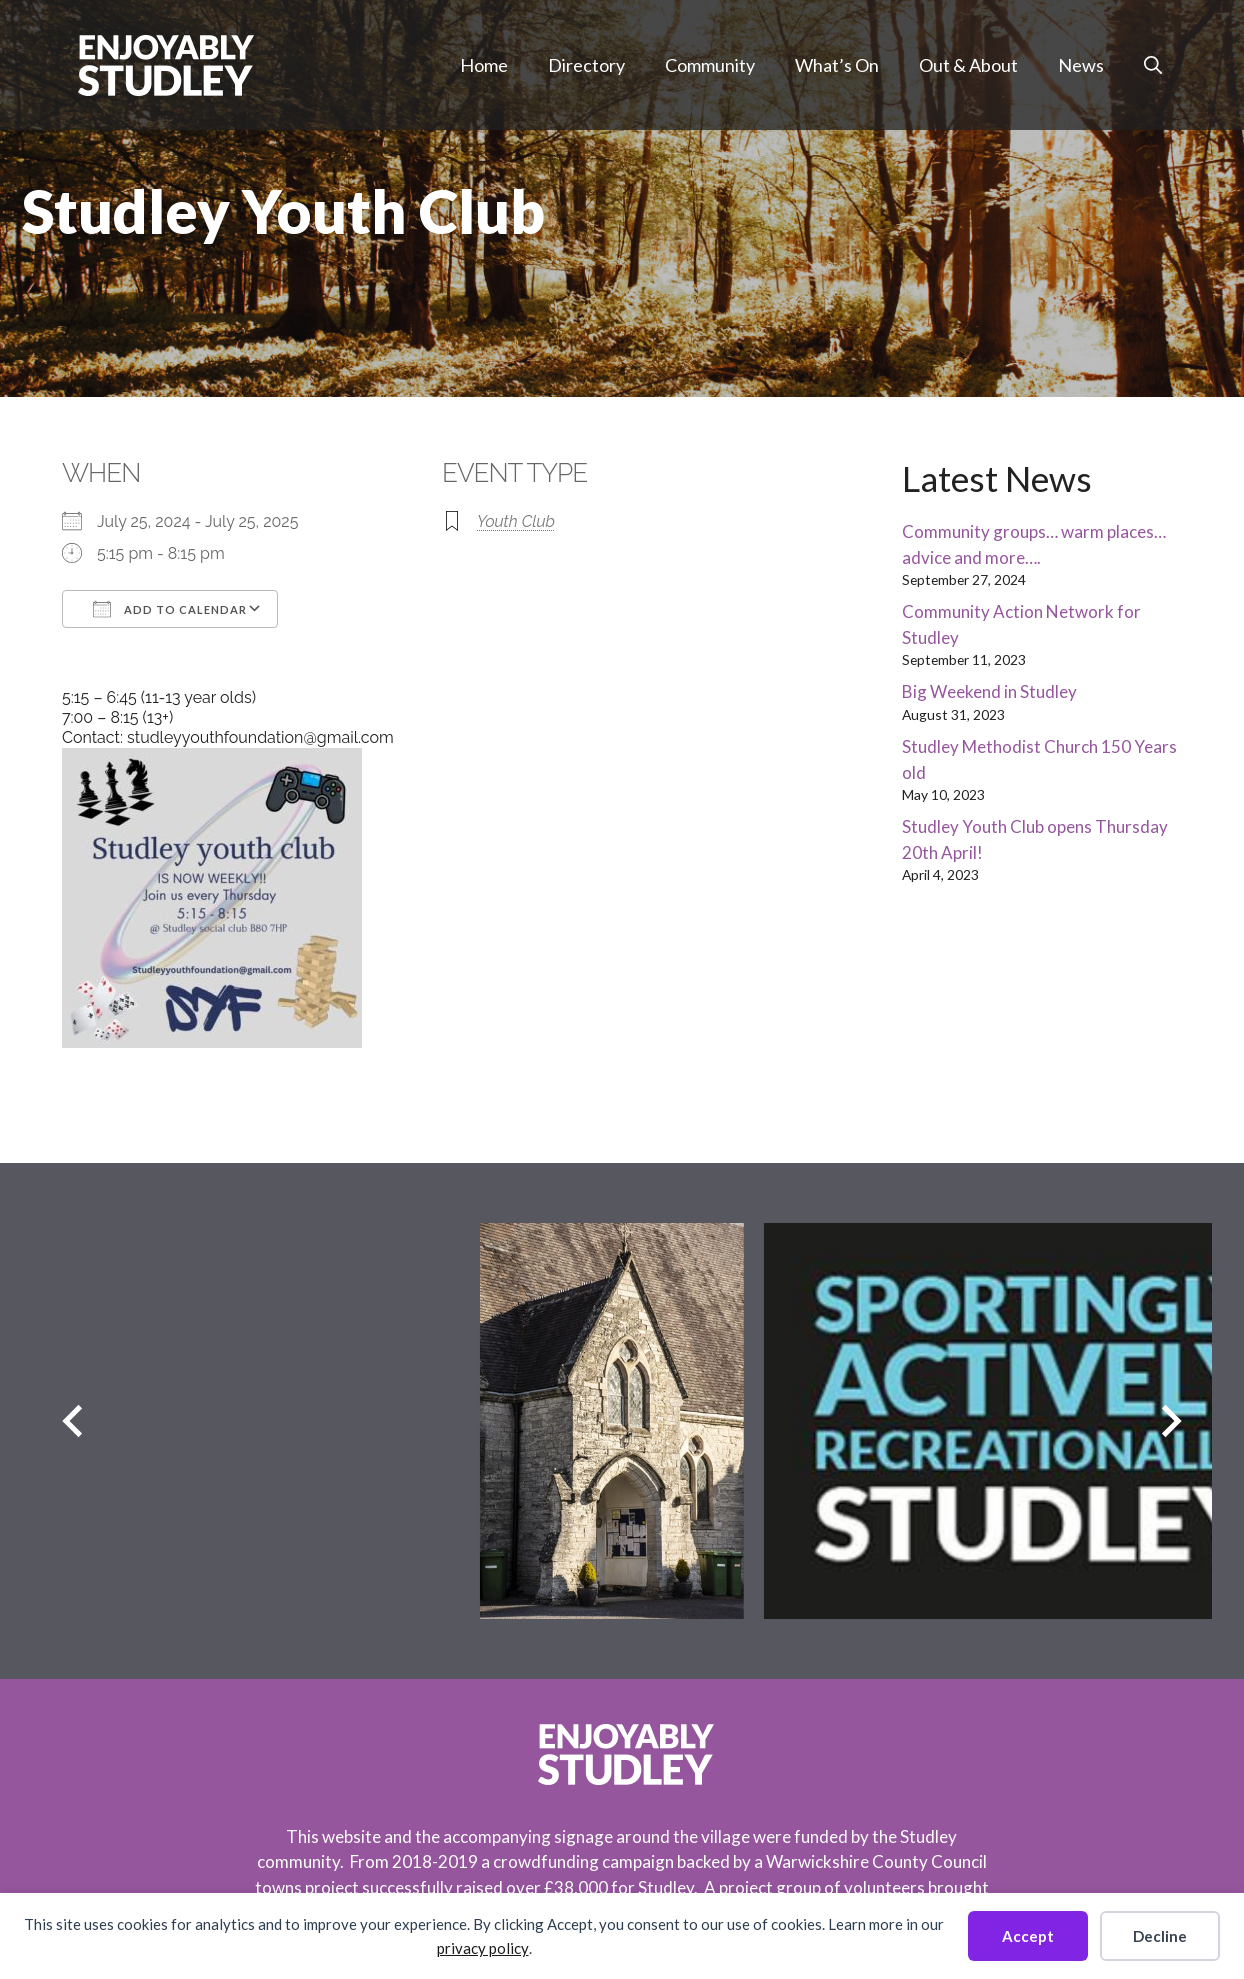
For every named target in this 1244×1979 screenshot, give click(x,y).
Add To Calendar (170, 609)
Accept (1028, 1936)
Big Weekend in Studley (989, 691)
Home (484, 65)
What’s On (837, 65)
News (1081, 65)
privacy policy (483, 1948)
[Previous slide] (72, 1420)
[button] (1153, 65)
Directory (586, 65)
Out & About (968, 65)
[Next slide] (1171, 1420)
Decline (1160, 1936)
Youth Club (516, 521)
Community (710, 65)
